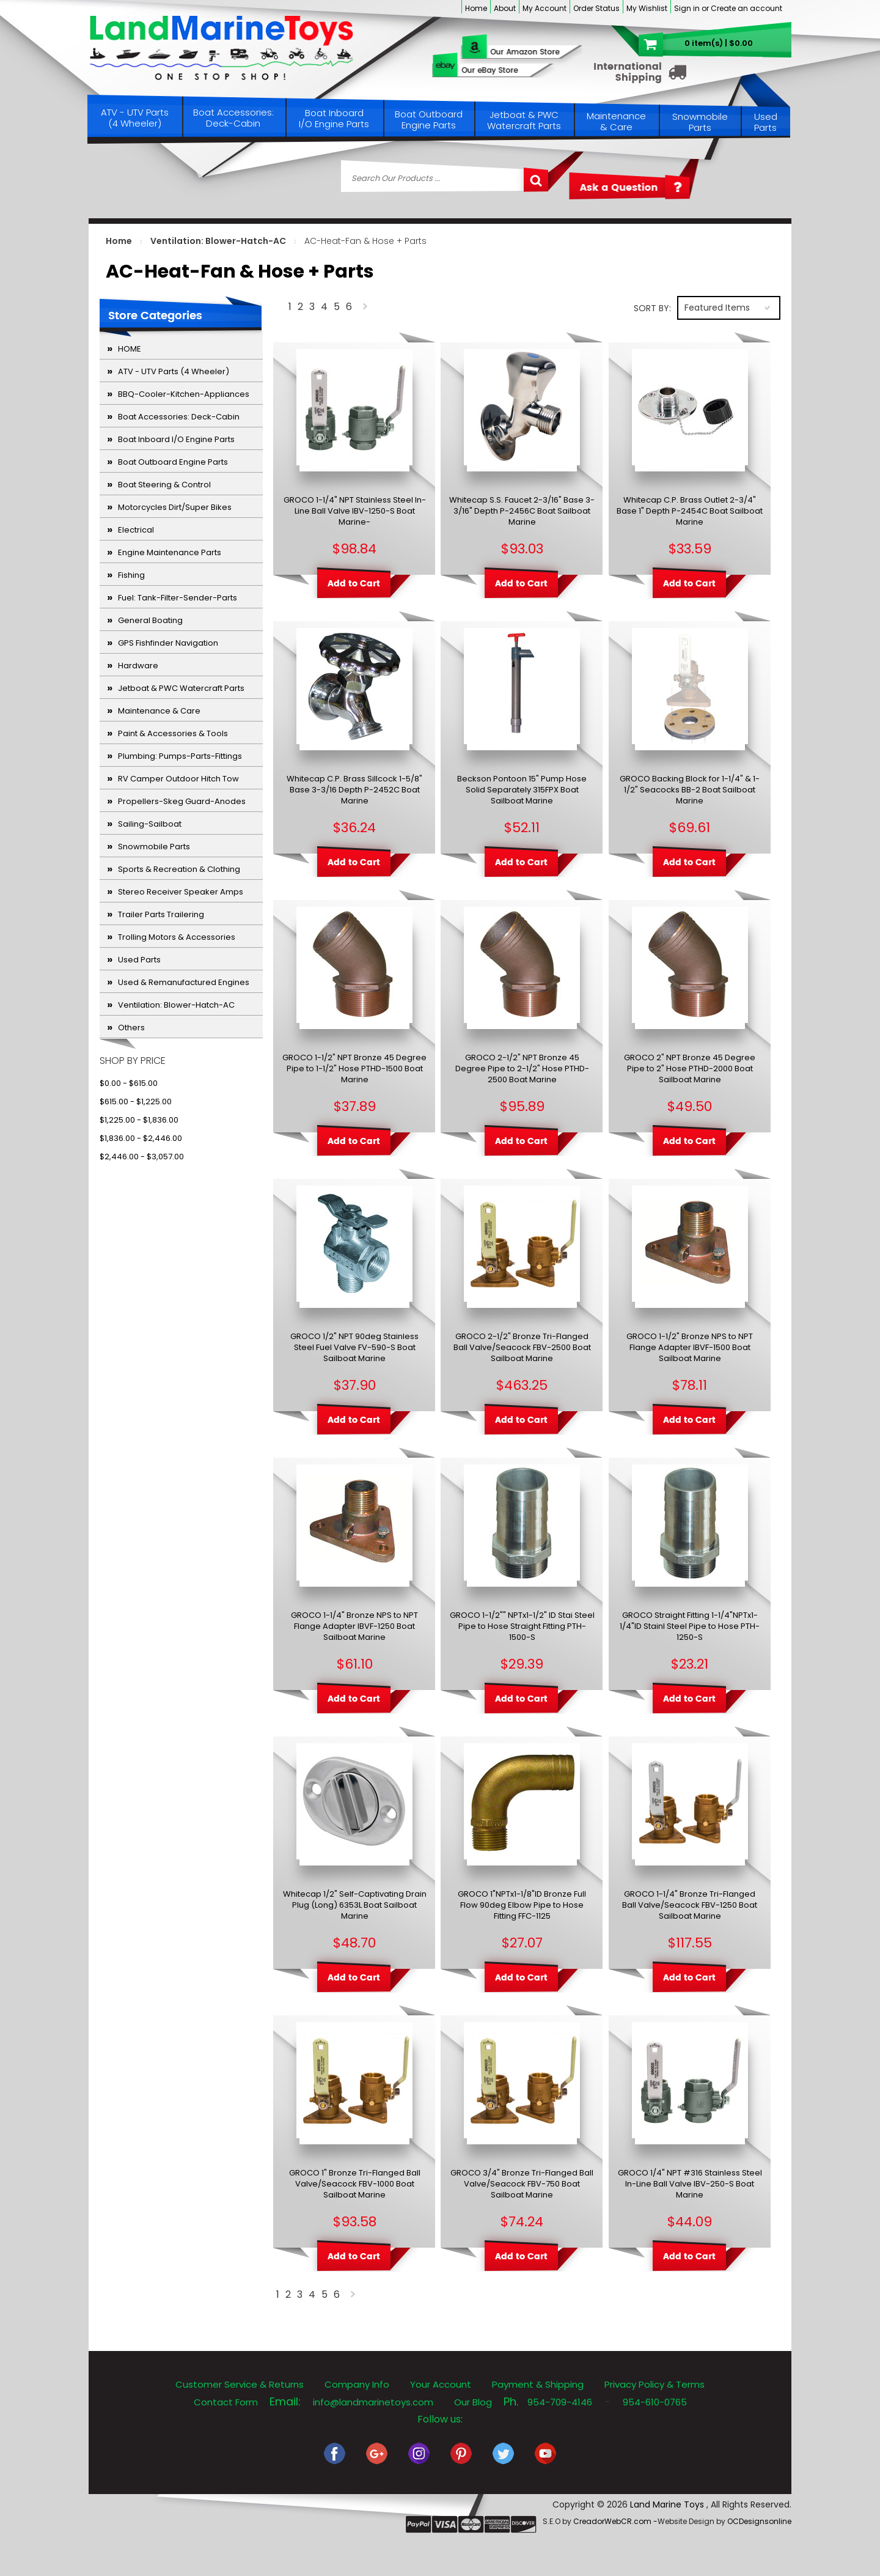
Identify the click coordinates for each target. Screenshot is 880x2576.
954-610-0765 (655, 2402)
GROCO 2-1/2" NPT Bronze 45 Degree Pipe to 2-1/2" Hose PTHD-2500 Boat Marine (522, 1068)
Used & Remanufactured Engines (183, 982)
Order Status (596, 8)
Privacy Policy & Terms (654, 2384)
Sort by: (652, 308)
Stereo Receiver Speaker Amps (180, 892)
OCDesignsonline (759, 2521)
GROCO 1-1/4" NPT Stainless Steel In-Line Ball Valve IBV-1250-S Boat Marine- (355, 511)
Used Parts (765, 122)
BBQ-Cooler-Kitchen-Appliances (183, 394)
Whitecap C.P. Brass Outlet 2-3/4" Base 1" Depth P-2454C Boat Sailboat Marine (690, 511)
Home (476, 8)
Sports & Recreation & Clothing (179, 869)
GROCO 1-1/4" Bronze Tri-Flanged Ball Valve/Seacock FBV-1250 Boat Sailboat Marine (689, 1905)
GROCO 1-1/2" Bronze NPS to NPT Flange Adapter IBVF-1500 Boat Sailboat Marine (689, 1347)
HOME (129, 349)
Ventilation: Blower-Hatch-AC (218, 241)
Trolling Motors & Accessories (176, 937)
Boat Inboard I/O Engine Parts (334, 118)
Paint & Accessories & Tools (173, 733)
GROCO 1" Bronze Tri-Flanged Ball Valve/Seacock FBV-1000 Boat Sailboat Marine (354, 2184)
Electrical (136, 530)
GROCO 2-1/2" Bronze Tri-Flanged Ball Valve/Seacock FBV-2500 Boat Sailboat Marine (522, 1347)
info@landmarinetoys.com (373, 2402)
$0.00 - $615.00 (129, 1083)
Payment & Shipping (538, 2384)
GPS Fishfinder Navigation (168, 643)
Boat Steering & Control (164, 484)
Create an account (746, 8)
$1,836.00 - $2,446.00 (141, 1138)
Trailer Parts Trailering (161, 914)
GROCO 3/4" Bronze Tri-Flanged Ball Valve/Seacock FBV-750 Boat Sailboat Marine (521, 2184)
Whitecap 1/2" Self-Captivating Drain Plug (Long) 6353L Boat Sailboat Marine (355, 1905)
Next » (366, 309)
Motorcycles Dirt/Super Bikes (175, 507)
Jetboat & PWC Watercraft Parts (524, 120)
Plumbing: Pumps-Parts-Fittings (180, 756)
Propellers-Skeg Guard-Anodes (182, 801)
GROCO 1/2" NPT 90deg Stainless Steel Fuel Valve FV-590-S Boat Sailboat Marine (354, 1347)
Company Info (356, 2384)
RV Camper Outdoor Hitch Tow (178, 778)
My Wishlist (646, 8)
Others (131, 1027)
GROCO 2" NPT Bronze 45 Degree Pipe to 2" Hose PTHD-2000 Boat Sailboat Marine (689, 1068)
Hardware (138, 665)
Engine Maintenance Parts (169, 552)
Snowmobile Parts (700, 122)
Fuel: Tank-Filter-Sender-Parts (177, 597)
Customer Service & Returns (239, 2384)
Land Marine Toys (668, 2504)
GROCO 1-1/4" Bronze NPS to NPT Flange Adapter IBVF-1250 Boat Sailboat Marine (354, 1626)
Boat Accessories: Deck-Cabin (233, 118)
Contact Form (226, 2402)
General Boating (150, 620)
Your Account (440, 2384)
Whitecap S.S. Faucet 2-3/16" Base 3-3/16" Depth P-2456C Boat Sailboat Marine (522, 511)
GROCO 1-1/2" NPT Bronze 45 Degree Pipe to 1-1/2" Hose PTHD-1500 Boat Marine (354, 1068)
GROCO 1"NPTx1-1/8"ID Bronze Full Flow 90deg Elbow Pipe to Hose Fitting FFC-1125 (522, 1905)
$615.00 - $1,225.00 (136, 1101)
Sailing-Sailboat (150, 824)
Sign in (687, 8)
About (505, 8)
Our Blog (473, 2402)
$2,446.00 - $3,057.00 (142, 1156)
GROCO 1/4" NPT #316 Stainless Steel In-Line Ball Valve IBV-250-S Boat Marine (690, 2184)
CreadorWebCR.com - (615, 2521)
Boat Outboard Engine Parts (429, 119)
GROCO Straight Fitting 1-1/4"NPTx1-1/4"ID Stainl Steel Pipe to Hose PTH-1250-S (690, 1626)
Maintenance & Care (616, 121)
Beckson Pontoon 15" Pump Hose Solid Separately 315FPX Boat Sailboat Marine (522, 789)
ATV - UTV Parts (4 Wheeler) (135, 118)
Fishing (131, 575)
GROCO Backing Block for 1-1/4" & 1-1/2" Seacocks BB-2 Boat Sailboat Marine (690, 789)
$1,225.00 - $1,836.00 (139, 1120)
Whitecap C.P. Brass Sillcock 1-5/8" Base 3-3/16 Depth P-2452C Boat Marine (354, 789)
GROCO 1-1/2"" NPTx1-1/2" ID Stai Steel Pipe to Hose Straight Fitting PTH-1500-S (522, 1626)
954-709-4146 (559, 2402)
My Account (544, 8)
